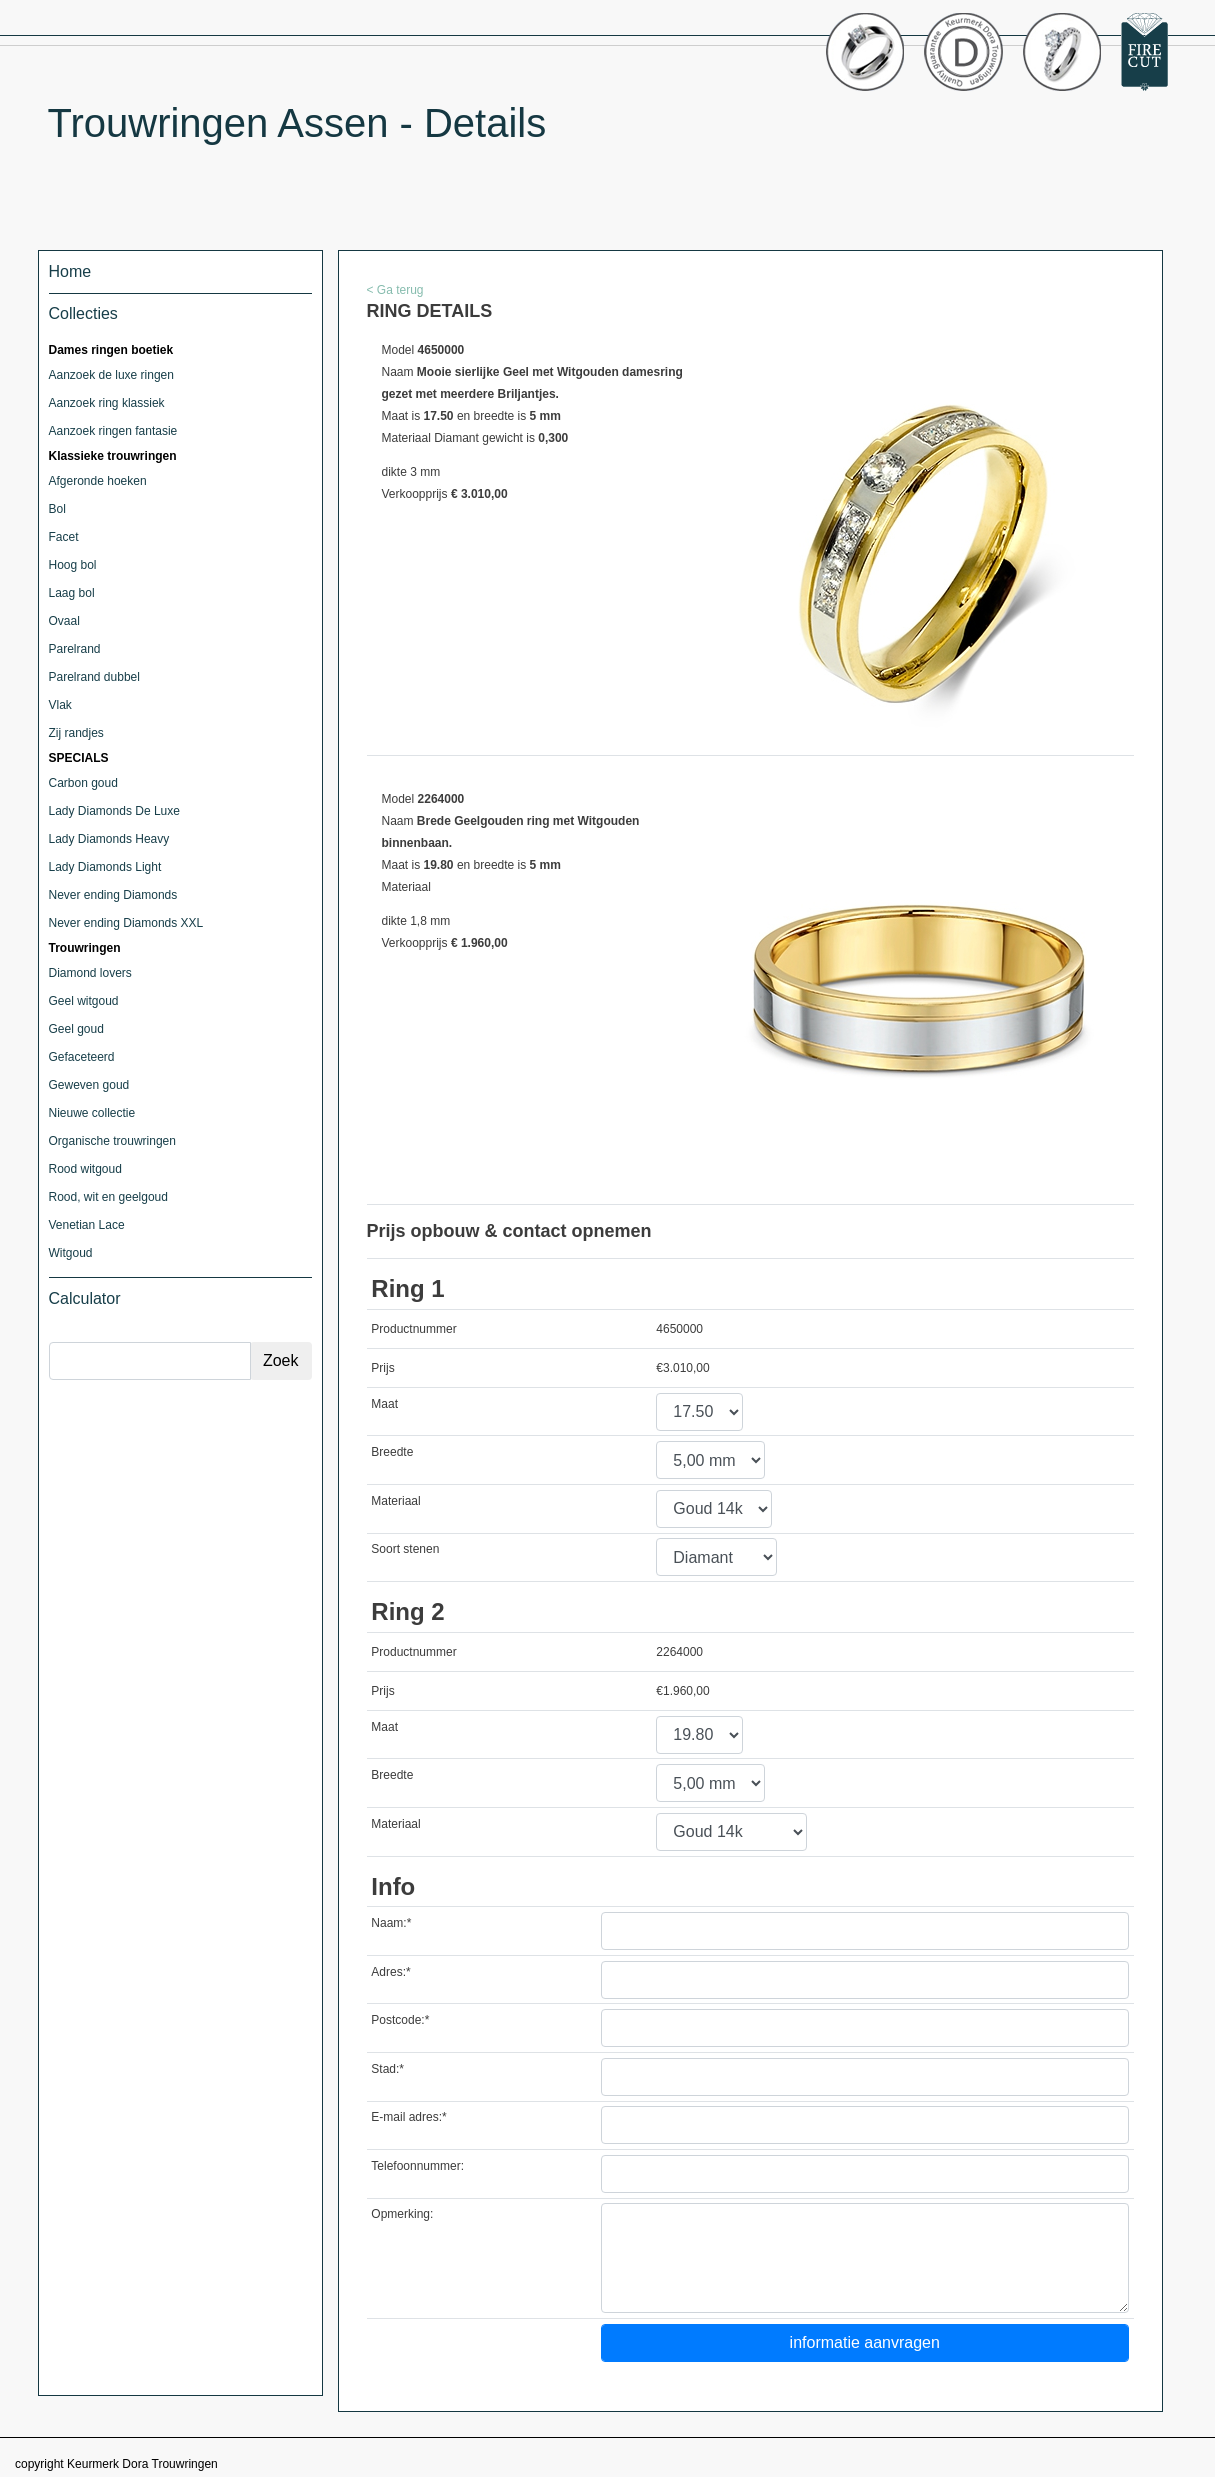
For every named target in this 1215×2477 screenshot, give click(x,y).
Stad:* (387, 2069)
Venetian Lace (87, 1225)
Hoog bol (73, 565)
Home (70, 271)
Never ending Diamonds (113, 895)
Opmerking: (402, 2214)
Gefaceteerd (82, 1057)
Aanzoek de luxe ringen (111, 375)
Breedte (392, 1452)
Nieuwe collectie (92, 1113)
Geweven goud (89, 1085)
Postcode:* (400, 2020)
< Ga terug (395, 290)
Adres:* (390, 1972)
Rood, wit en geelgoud (108, 1197)
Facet (64, 537)
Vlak (60, 705)
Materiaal (395, 1501)
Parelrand (75, 649)
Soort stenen (405, 1549)
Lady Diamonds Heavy (109, 839)
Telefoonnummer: (417, 2166)
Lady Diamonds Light (105, 867)
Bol (57, 509)
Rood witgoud (85, 1169)
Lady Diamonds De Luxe (114, 811)
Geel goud (76, 1029)
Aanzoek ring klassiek (107, 403)
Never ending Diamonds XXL (126, 923)
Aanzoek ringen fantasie (113, 431)
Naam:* (391, 1923)
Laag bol (72, 593)
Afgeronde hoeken (98, 481)
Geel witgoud (84, 1001)
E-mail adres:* (408, 2117)
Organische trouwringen (112, 1141)
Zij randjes (76, 733)
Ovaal (64, 621)
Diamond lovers (90, 973)
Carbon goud (83, 783)
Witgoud (71, 1253)
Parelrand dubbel (94, 677)
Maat (384, 1404)
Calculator (85, 1298)
